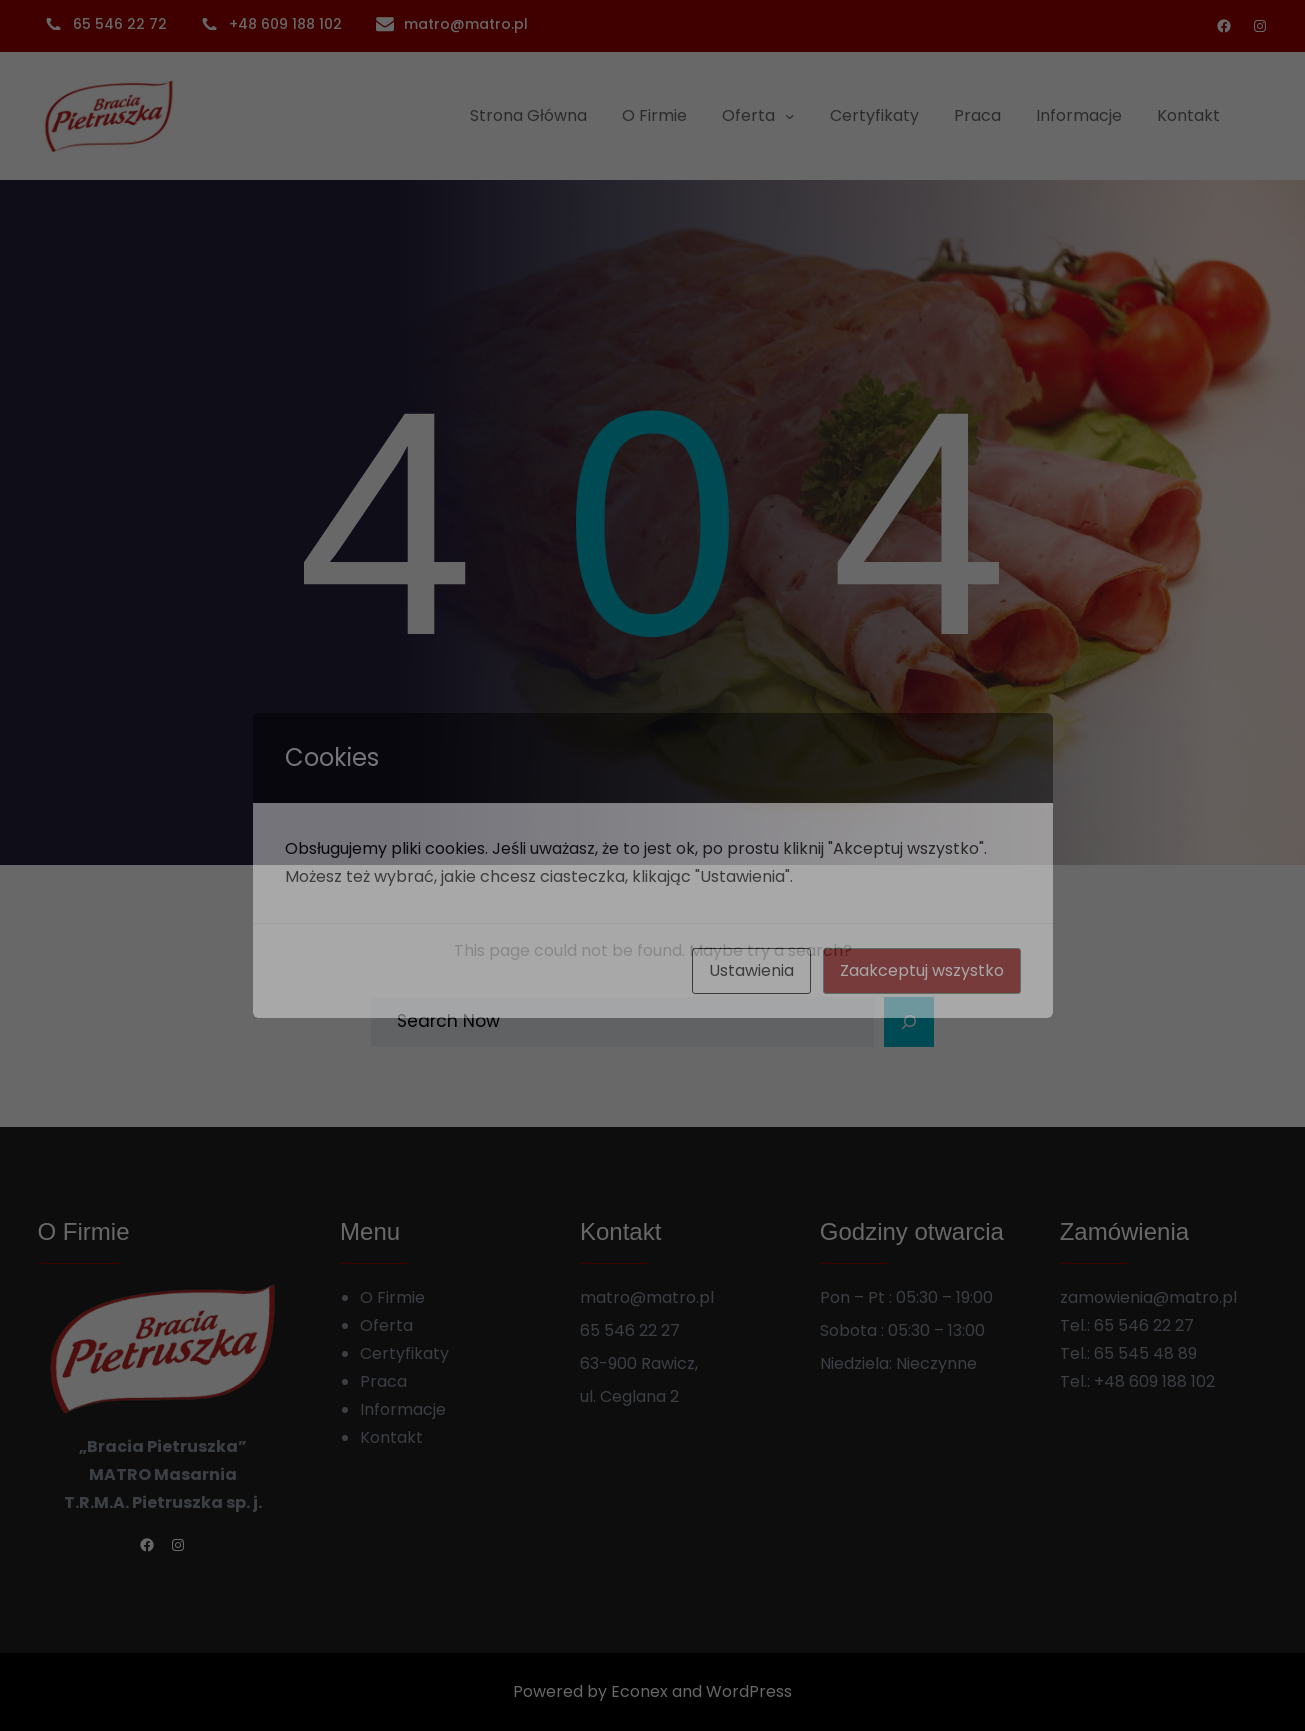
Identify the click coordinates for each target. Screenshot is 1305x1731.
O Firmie (392, 1297)
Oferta (386, 1325)
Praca (383, 1381)
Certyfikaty (404, 1353)
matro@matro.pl (466, 24)
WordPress (749, 1691)
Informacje (403, 1409)
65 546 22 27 (1144, 1325)
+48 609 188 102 (1154, 1381)
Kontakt (391, 1437)
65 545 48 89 (1145, 1353)
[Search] (909, 1022)
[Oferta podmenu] (790, 116)
